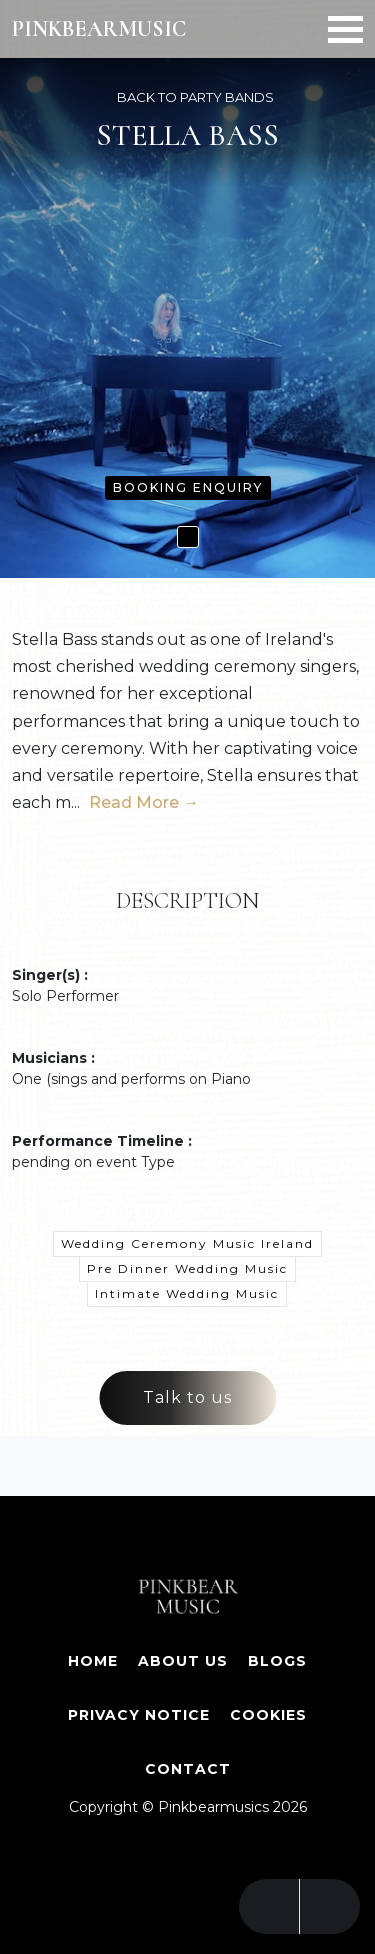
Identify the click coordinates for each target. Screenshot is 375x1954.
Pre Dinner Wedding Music (187, 1268)
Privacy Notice (139, 1715)
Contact (188, 1769)
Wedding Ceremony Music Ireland (187, 1243)
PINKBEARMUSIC (99, 29)
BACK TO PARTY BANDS (195, 97)
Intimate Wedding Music (187, 1293)
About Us (183, 1661)
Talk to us (187, 1397)
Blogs (277, 1661)
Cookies (268, 1715)
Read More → (144, 802)
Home (93, 1661)
